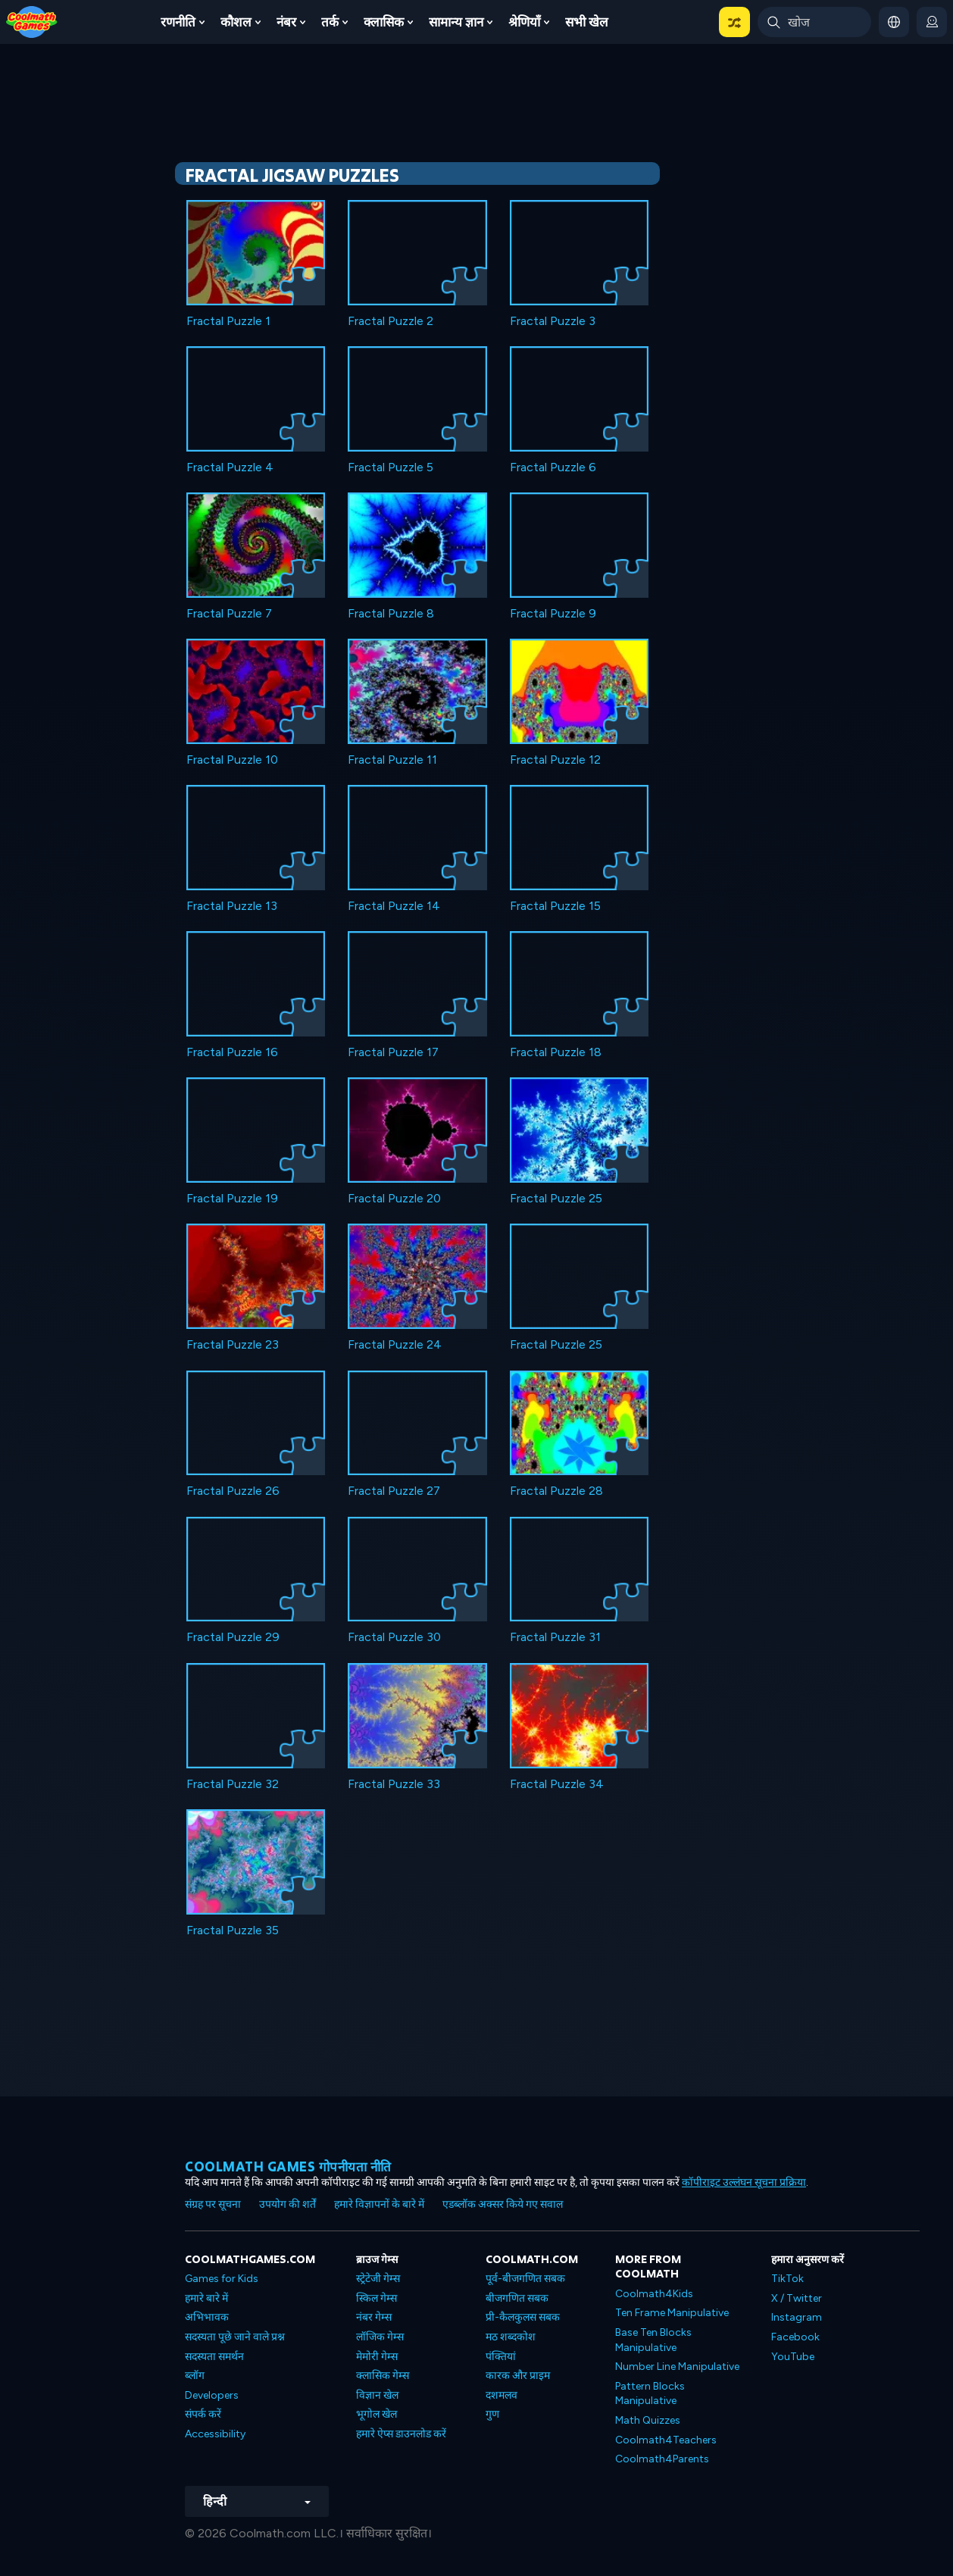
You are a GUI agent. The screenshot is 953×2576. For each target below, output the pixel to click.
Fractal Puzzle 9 (553, 613)
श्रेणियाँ (524, 22)
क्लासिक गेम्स (382, 2375)
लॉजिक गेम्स (380, 2337)
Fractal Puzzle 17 (393, 1052)
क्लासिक (384, 22)
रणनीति (178, 22)
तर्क (330, 22)
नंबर (286, 22)
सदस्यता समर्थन (214, 2356)
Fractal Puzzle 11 (392, 759)
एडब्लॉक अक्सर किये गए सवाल (502, 2204)
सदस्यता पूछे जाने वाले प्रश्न (235, 2337)
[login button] (932, 22)
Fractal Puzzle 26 (233, 1490)
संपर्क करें (203, 2414)
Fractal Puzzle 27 (394, 1490)
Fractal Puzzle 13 (231, 906)
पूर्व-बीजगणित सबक (525, 2278)
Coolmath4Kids (654, 2293)
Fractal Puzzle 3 (552, 321)
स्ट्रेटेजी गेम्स (378, 2278)
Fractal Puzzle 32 (232, 1784)
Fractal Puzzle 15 (555, 906)
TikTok (787, 2278)
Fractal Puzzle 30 (394, 1637)
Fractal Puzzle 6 (553, 467)
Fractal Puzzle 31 (555, 1637)
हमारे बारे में (206, 2298)
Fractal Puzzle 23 (232, 1344)
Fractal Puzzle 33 (394, 1784)
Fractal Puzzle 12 (555, 759)
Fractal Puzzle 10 (232, 759)
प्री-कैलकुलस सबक (523, 2317)
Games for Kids (221, 2278)
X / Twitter (796, 2298)
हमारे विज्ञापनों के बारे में (379, 2204)
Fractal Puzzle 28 (556, 1490)
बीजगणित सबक (517, 2298)
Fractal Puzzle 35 (232, 1930)
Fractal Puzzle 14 (394, 906)
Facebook (795, 2337)
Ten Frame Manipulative (672, 2312)
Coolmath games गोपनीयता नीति (288, 2166)
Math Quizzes (647, 2420)
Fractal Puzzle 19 (232, 1198)
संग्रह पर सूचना (213, 2204)
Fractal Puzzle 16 (232, 1052)
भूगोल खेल (376, 2414)
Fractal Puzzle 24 (395, 1344)
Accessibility (215, 2434)
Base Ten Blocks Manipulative (653, 2340)
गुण (492, 2414)
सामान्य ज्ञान (456, 22)
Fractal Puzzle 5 (390, 467)
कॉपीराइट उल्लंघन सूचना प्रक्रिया (744, 2182)
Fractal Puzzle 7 (229, 613)
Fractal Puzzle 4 (229, 467)
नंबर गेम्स (374, 2317)
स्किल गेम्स (376, 2298)
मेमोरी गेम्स (377, 2356)
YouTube (792, 2356)
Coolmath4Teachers (666, 2440)
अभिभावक (207, 2317)
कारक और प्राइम (518, 2375)
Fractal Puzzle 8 (391, 613)
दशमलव (501, 2395)
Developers (212, 2395)
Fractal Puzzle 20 (394, 1198)
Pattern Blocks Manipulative (650, 2394)
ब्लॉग (195, 2375)
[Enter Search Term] (814, 22)
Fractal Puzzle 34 (557, 1784)
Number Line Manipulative (677, 2366)
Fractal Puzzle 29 (233, 1637)
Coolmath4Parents (662, 2459)
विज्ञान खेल (377, 2395)
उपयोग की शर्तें (287, 2204)
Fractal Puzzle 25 (556, 1198)
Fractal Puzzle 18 (555, 1052)
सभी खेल (586, 22)
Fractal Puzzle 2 (390, 321)
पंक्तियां (501, 2356)
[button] (734, 22)
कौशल (236, 22)
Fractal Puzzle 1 (228, 321)
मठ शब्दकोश (511, 2337)
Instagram (796, 2317)
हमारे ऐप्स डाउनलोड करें (401, 2434)
